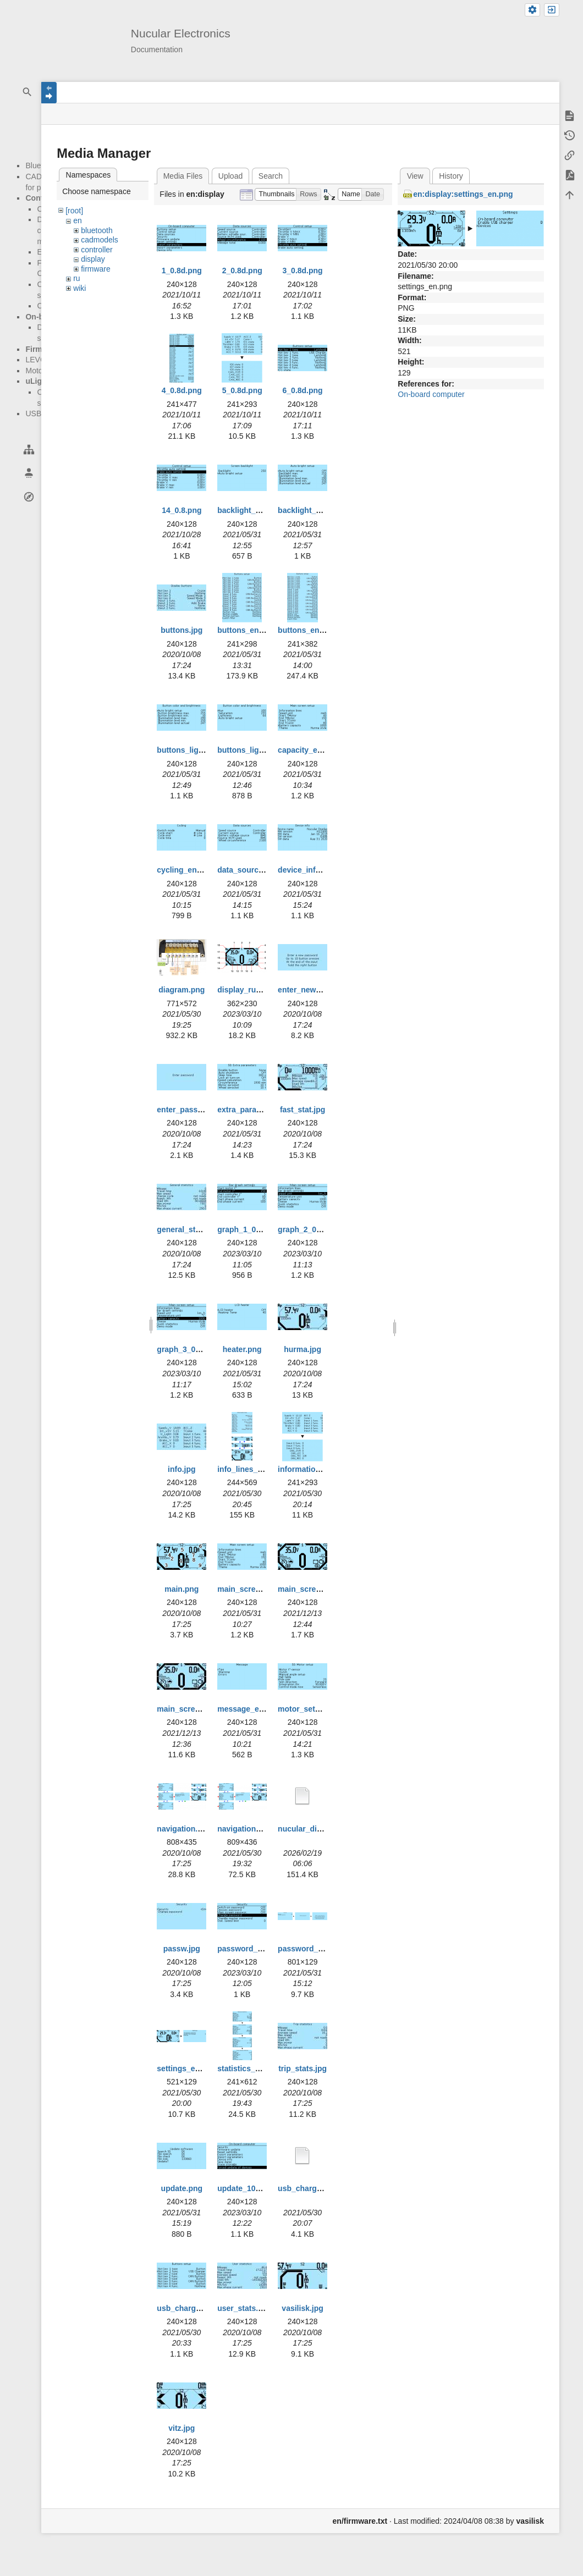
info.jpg (182, 1469)
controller (97, 249)
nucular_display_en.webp (324, 1828)
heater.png (242, 1349)
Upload (230, 176)
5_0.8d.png (242, 390)
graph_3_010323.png (195, 1349)
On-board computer (431, 394)
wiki (79, 288)
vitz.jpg (181, 2428)
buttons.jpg (181, 630)
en (77, 220)
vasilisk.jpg (302, 2308)
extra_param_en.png (255, 1109)
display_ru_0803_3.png (259, 989)
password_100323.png (258, 1948)
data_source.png (248, 869)
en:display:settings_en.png (463, 194)
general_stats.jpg (188, 1229)
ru (76, 278)
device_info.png (307, 869)
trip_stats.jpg (302, 2068)
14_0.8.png (181, 510)
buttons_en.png (246, 630)
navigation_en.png (251, 1828)
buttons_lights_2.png (256, 750)
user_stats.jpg (243, 2308)
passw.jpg (181, 1948)
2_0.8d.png (242, 270)
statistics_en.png (248, 2068)
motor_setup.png (309, 1709)
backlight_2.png (307, 510)
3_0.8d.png (303, 270)
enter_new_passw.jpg (317, 989)
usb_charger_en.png (195, 2308)
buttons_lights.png (191, 750)
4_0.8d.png (182, 390)
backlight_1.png (246, 510)
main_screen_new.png (319, 1589)
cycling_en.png (185, 869)
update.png (181, 2188)
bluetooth (97, 230)
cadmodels (99, 239)
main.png (181, 1589)
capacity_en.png (308, 750)
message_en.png (248, 1709)
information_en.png (314, 1469)
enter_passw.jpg (187, 1109)
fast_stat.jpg (302, 1109)
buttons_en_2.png (311, 630)
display (93, 259)
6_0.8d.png (303, 390)
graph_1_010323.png (255, 1229)
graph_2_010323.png (316, 1229)
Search (270, 176)
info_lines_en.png (250, 1469)
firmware (96, 268)
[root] (74, 210)
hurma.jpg (302, 1349)
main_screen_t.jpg (190, 1709)
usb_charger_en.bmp (317, 2188)
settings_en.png (186, 2068)
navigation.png (184, 1828)
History (451, 176)
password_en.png (310, 1948)
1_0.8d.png (182, 270)
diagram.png (181, 989)
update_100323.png (253, 2188)
